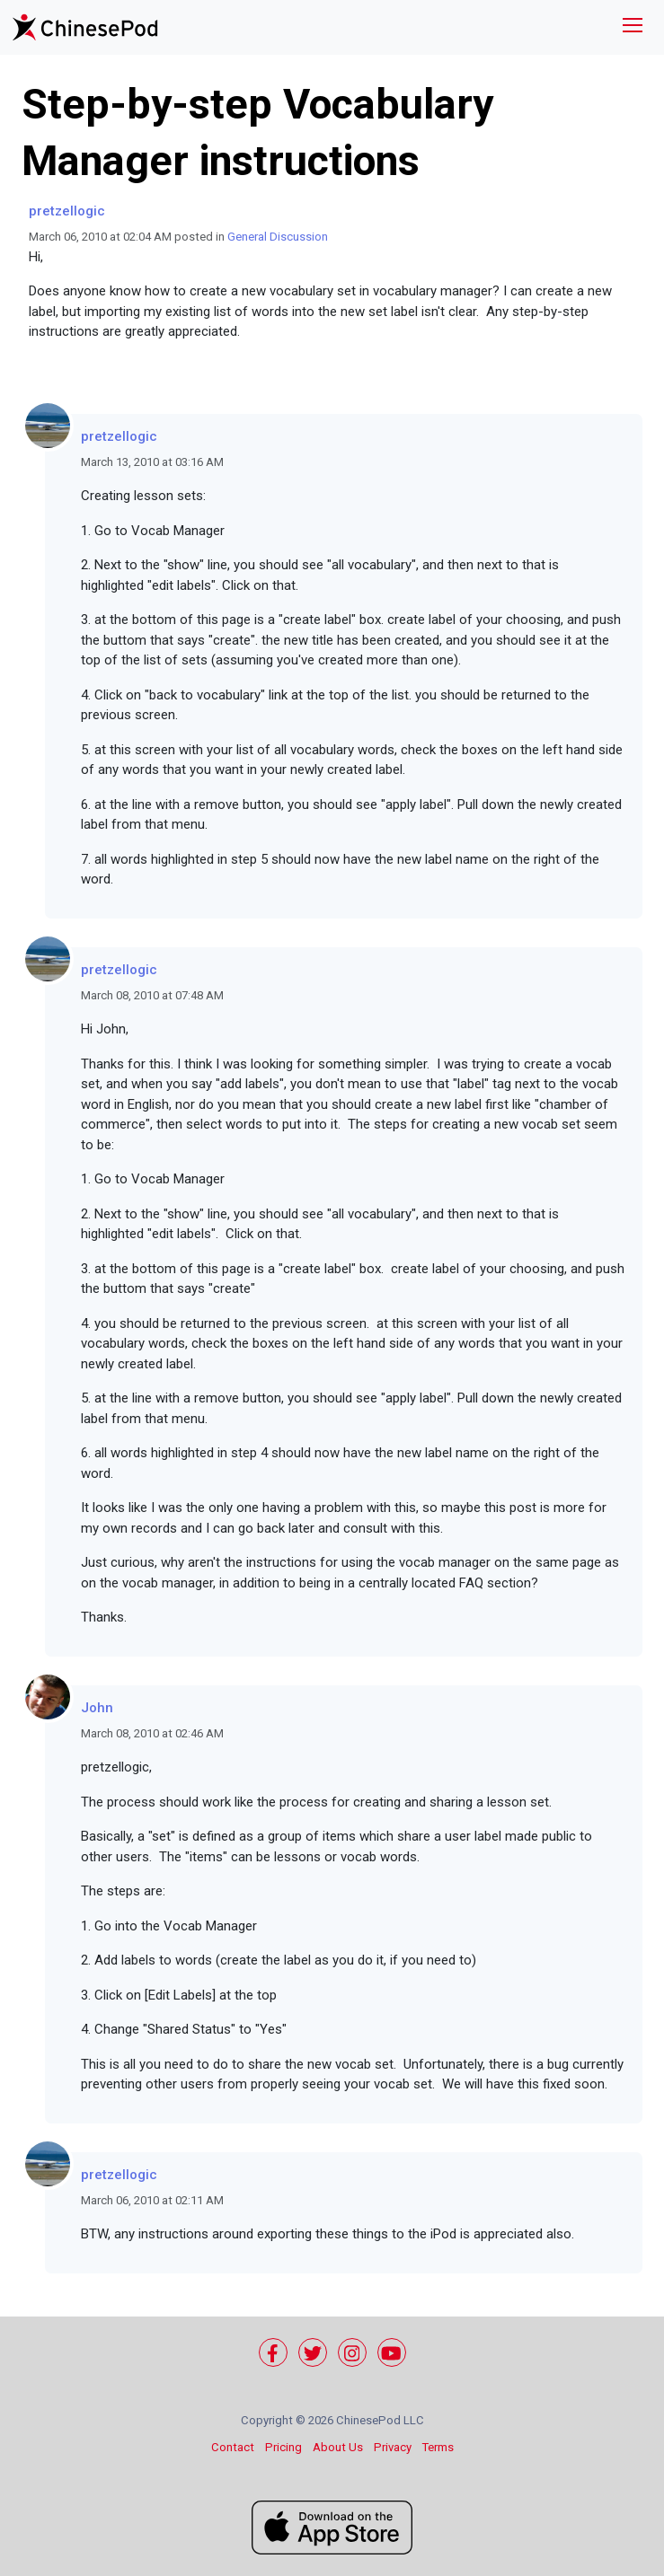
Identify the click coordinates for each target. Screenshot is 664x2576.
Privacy (393, 2447)
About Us (338, 2447)
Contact (232, 2447)
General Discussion (277, 236)
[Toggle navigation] (632, 27)
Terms (438, 2447)
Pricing (283, 2447)
